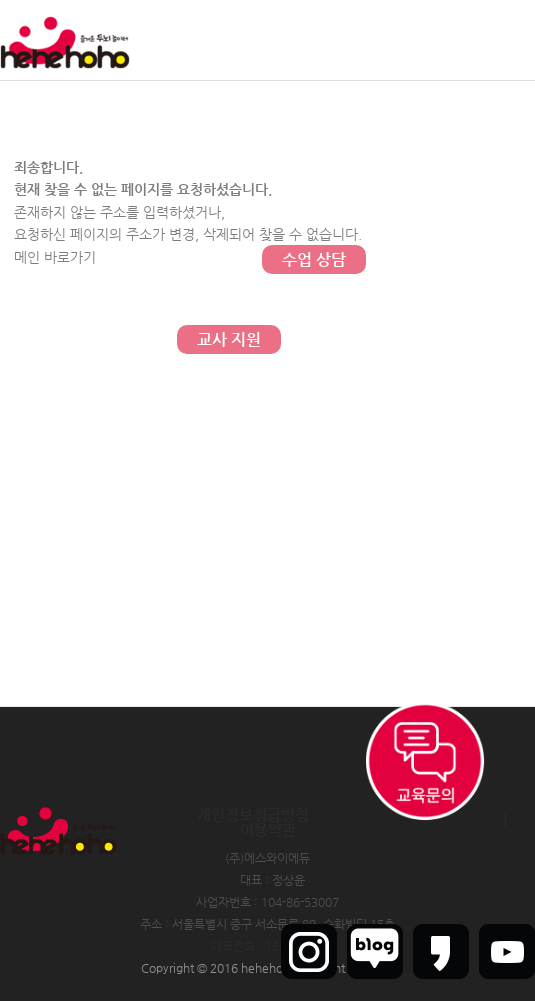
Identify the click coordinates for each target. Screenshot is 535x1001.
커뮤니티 (314, 99)
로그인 (400, 40)
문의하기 (314, 179)
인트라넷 (513, 40)
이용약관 (268, 829)
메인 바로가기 (55, 257)
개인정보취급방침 (253, 814)
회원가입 (454, 40)
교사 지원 (229, 339)
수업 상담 (314, 259)
